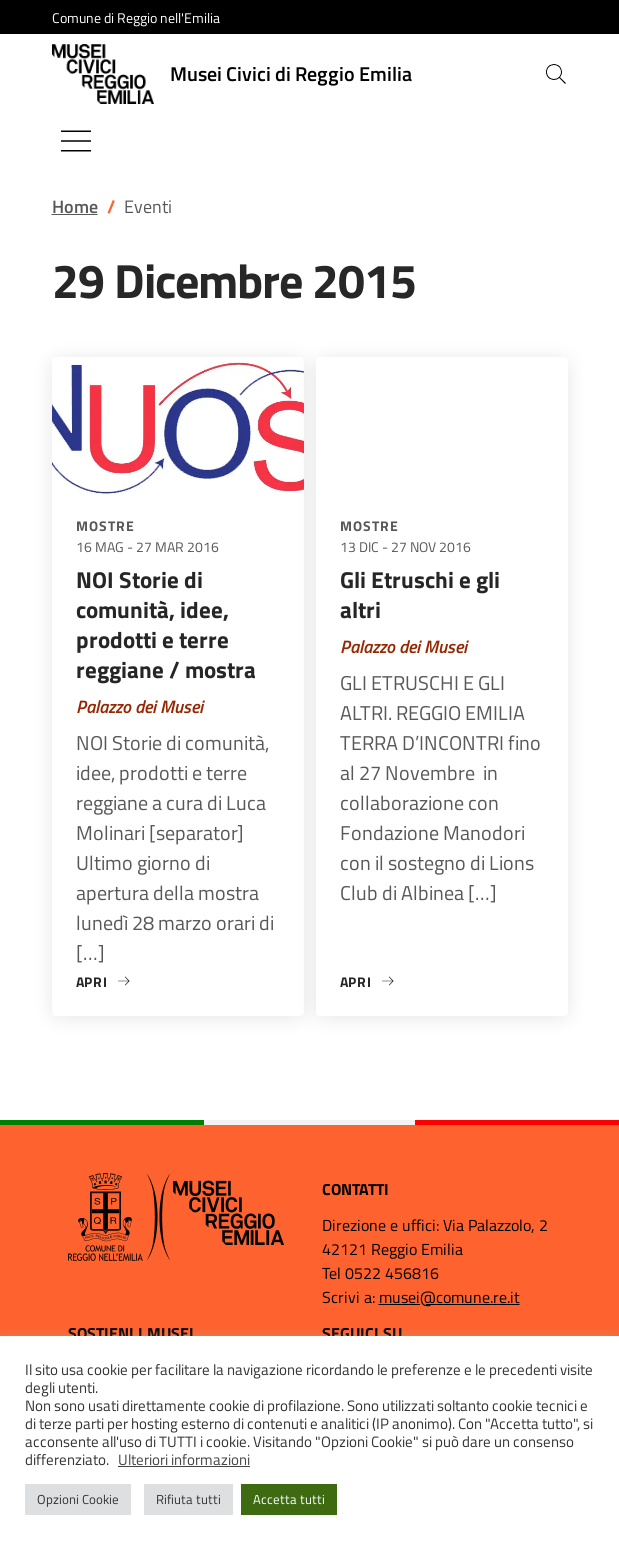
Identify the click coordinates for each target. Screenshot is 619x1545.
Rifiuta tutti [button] (188, 1499)
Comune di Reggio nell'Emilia (136, 17)
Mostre (105, 525)
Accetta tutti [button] (289, 1499)
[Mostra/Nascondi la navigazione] (76, 141)
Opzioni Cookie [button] (78, 1499)
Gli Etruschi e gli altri (420, 594)
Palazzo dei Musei (139, 706)
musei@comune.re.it (449, 1297)
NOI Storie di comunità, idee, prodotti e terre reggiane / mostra (166, 624)
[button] (556, 74)
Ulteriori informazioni (184, 1459)
